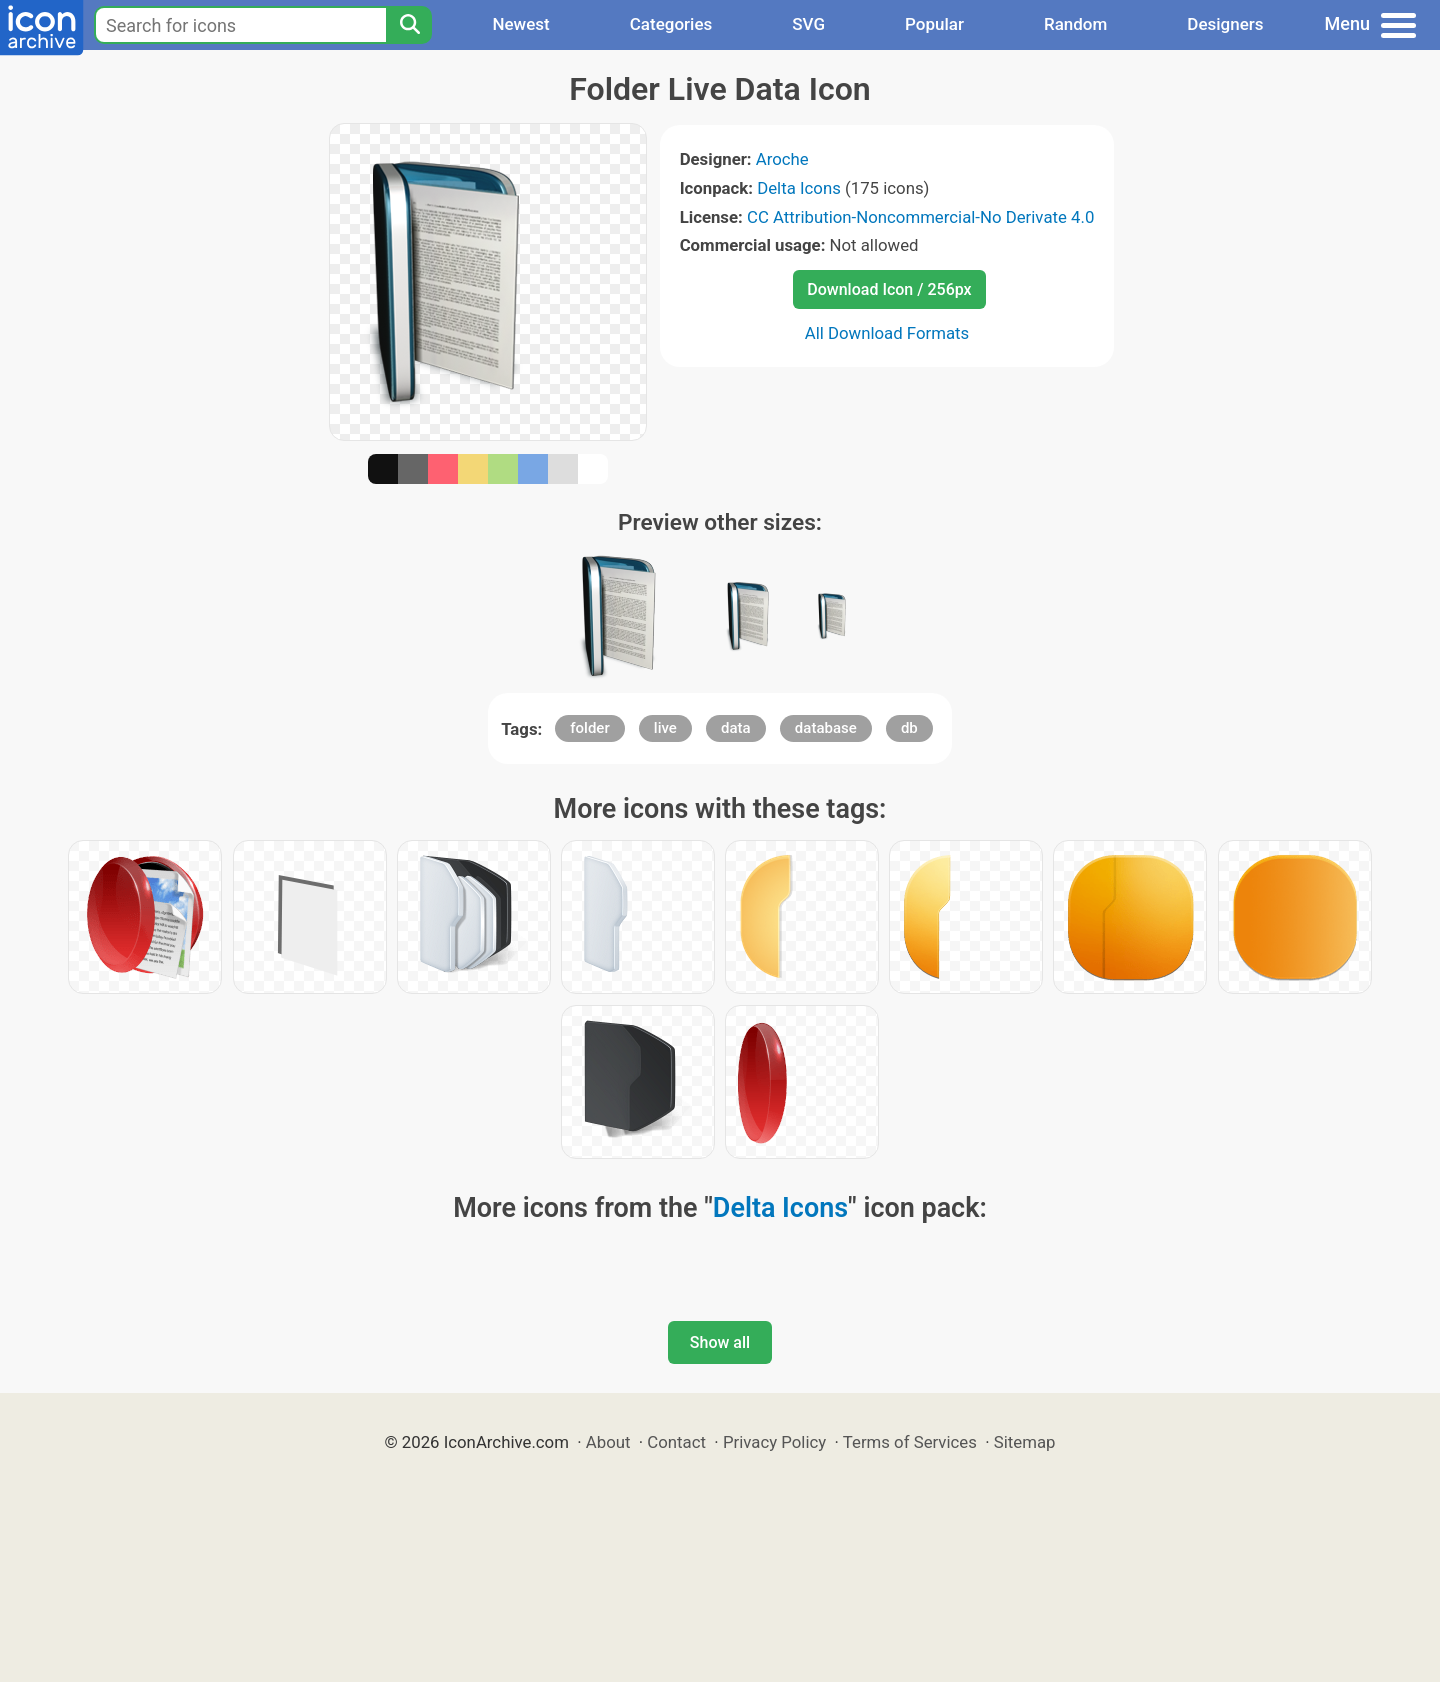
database (826, 728)
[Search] (409, 25)
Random (1075, 24)
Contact (676, 1442)
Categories (671, 24)
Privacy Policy (774, 1442)
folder (589, 728)
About (608, 1442)
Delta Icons (799, 188)
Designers (1225, 24)
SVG (808, 24)
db (909, 728)
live (665, 728)
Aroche (782, 159)
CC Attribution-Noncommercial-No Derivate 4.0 (920, 217)
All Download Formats (887, 333)
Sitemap (1025, 1442)
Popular (934, 24)
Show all (720, 1342)
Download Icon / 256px (889, 289)
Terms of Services (910, 1442)
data (736, 728)
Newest (520, 24)
